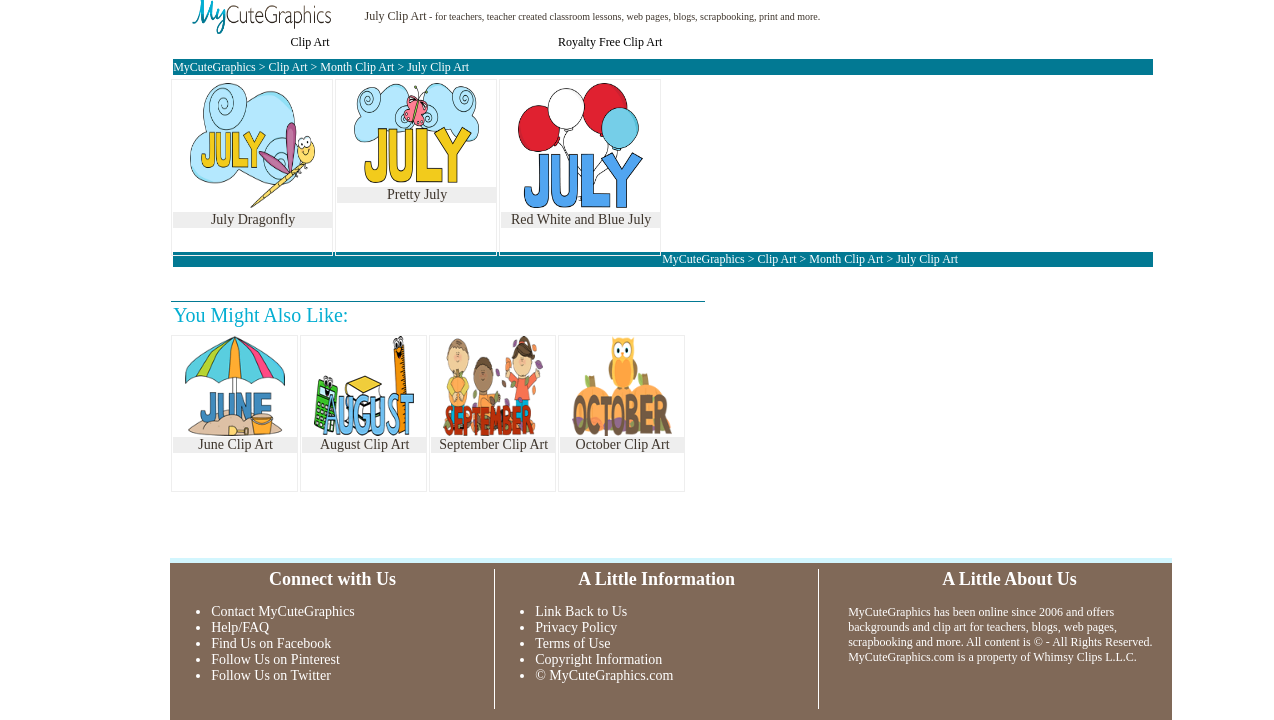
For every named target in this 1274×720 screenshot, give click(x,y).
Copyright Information (598, 659)
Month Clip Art (357, 67)
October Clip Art (623, 444)
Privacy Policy (576, 627)
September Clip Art (493, 444)
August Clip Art (364, 444)
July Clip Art (396, 16)
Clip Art (310, 42)
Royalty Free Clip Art (610, 42)
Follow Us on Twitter (271, 675)
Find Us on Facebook (271, 643)
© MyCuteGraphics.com (604, 675)
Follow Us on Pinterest (275, 659)
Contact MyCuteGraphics (282, 611)
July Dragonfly (253, 219)
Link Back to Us (581, 611)
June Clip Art (235, 444)
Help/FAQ (240, 627)
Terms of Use (572, 643)
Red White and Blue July (581, 219)
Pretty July (417, 194)
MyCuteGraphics (214, 67)
